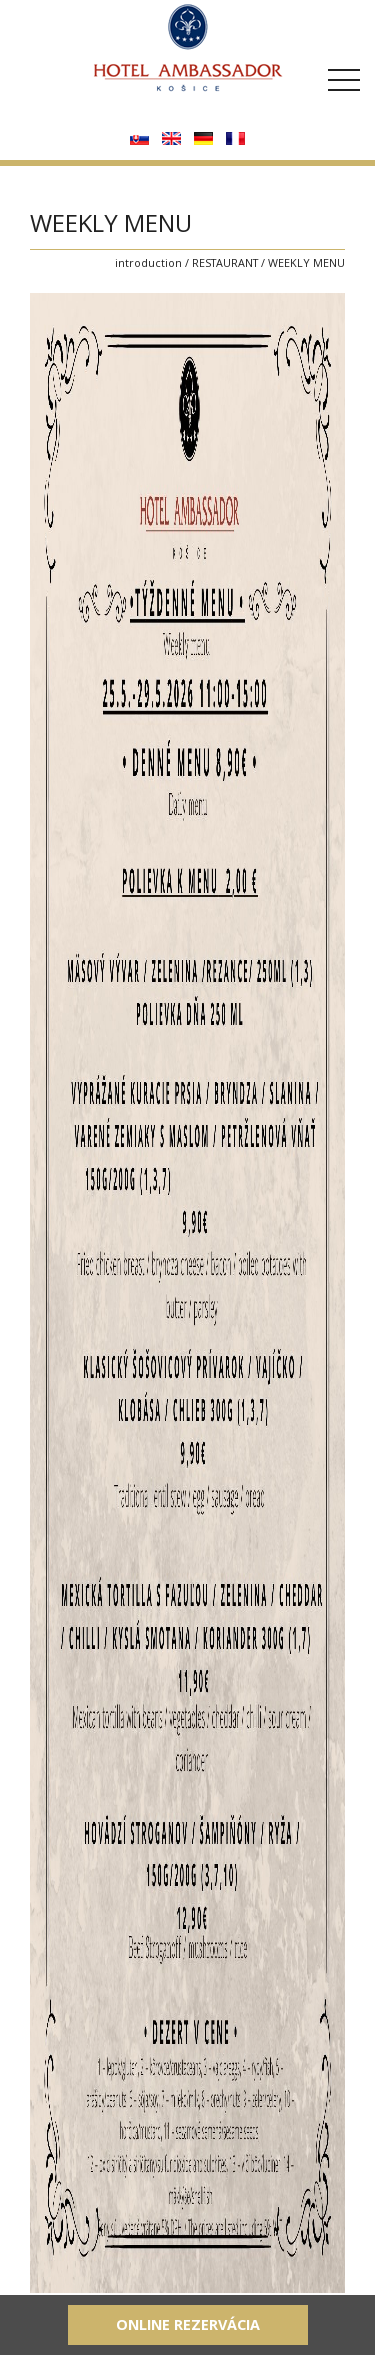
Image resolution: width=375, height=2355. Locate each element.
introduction (148, 262)
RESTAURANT (225, 262)
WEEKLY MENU (306, 262)
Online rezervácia (188, 2324)
